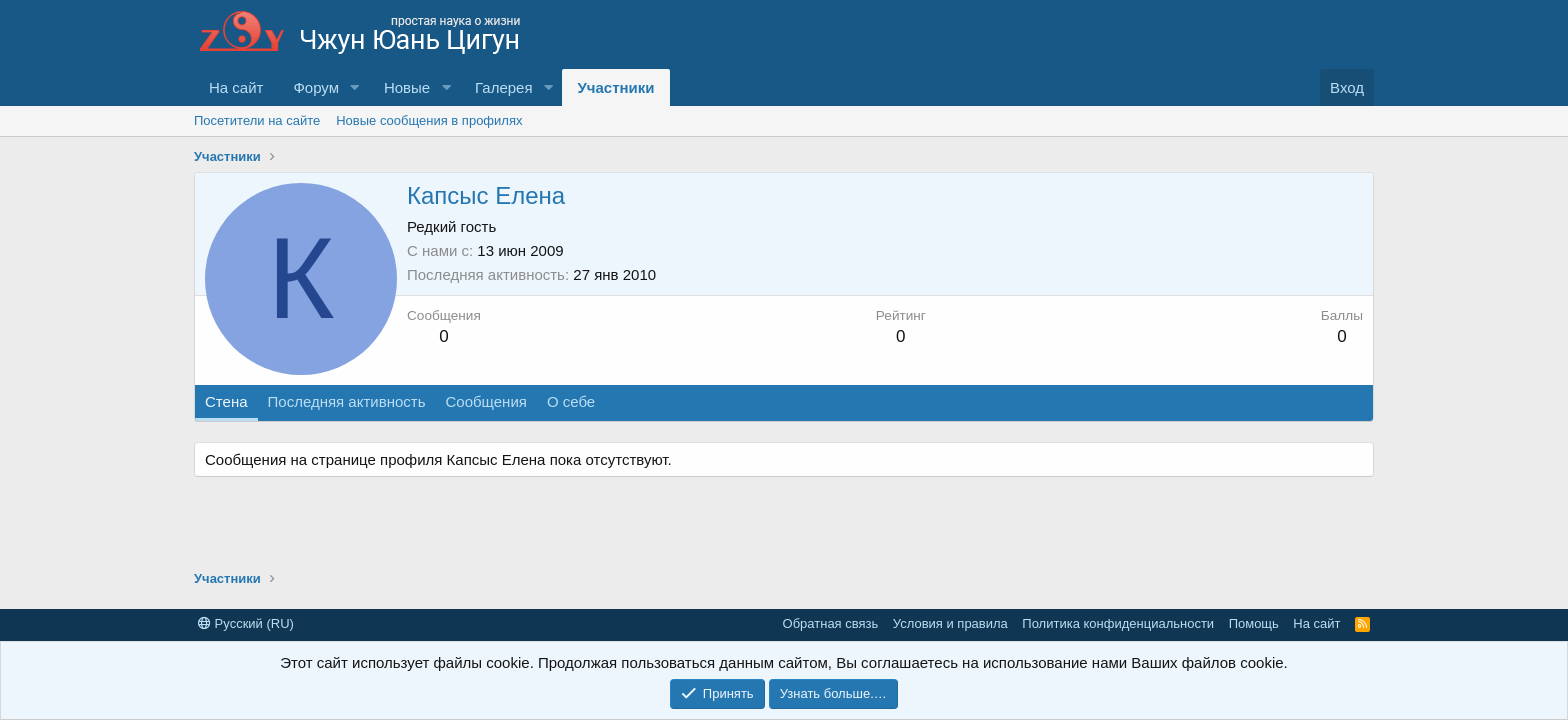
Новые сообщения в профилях (429, 120)
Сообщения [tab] (485, 401)
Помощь (1254, 623)
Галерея (504, 87)
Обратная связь (831, 623)
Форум (316, 87)
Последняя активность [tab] (347, 401)
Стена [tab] (226, 401)
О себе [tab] (571, 401)
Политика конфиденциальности (1118, 623)
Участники (615, 87)
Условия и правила (950, 623)
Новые (407, 87)
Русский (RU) (246, 623)
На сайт (236, 87)
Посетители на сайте (257, 120)
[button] (355, 87)
